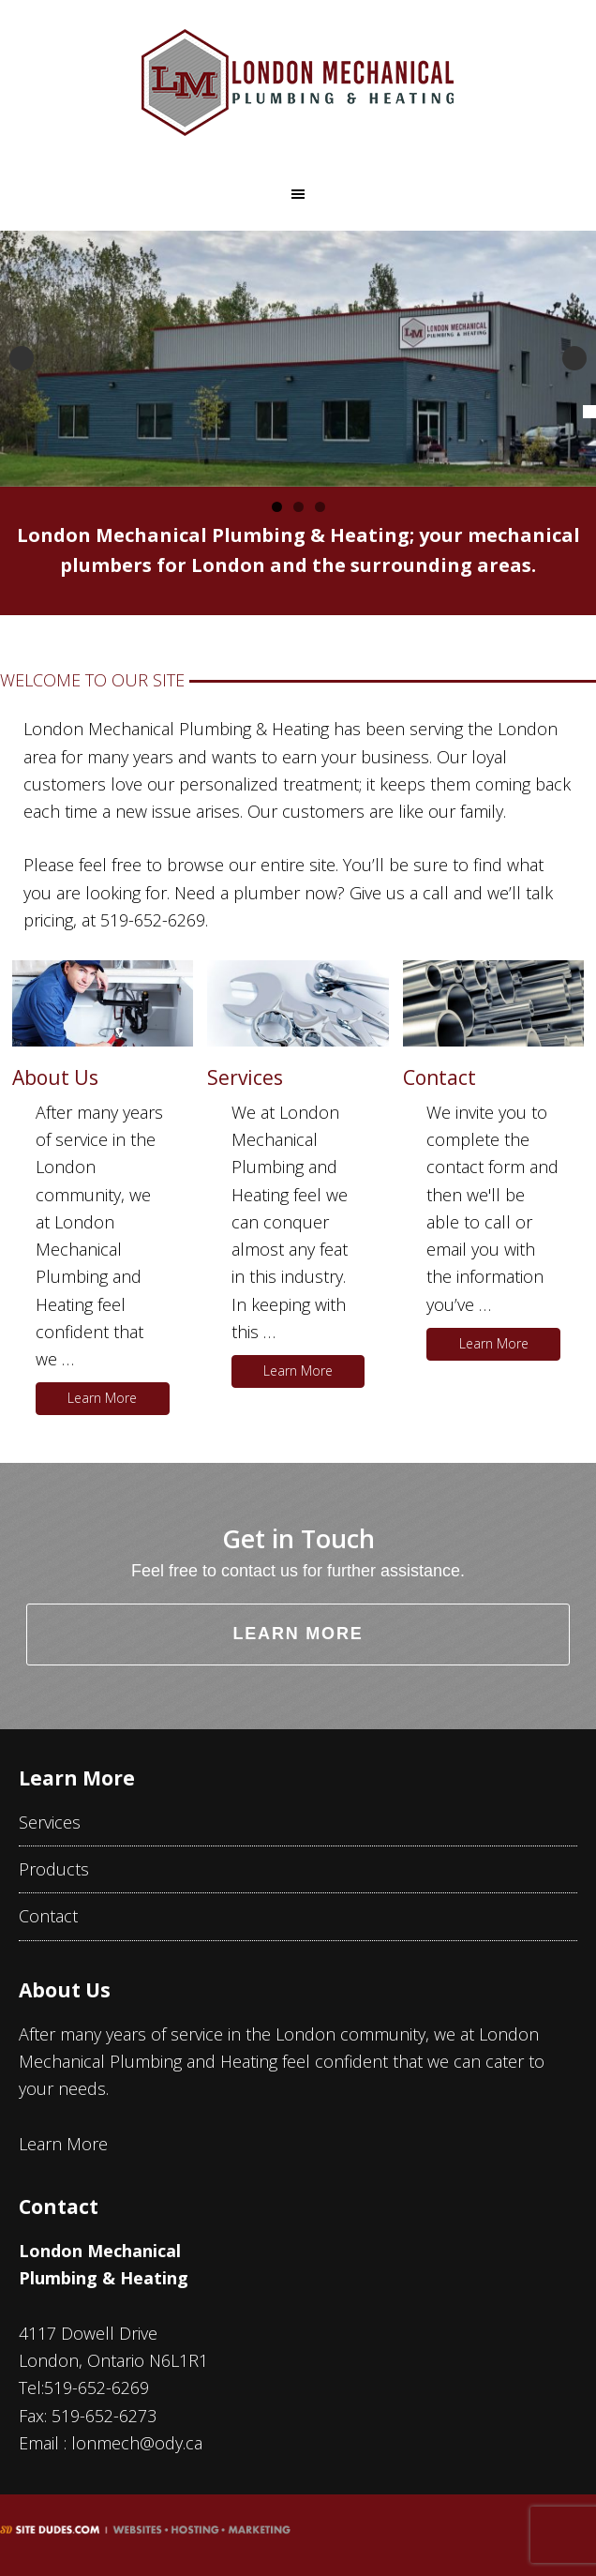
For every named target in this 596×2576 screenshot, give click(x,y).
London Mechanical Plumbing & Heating (298, 83)
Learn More (102, 1398)
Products (54, 1869)
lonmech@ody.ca (136, 2443)
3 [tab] (320, 507)
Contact (439, 1077)
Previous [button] (21, 358)
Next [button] (574, 358)
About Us (55, 1077)
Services (245, 1077)
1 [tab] (277, 507)
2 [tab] (298, 507)
